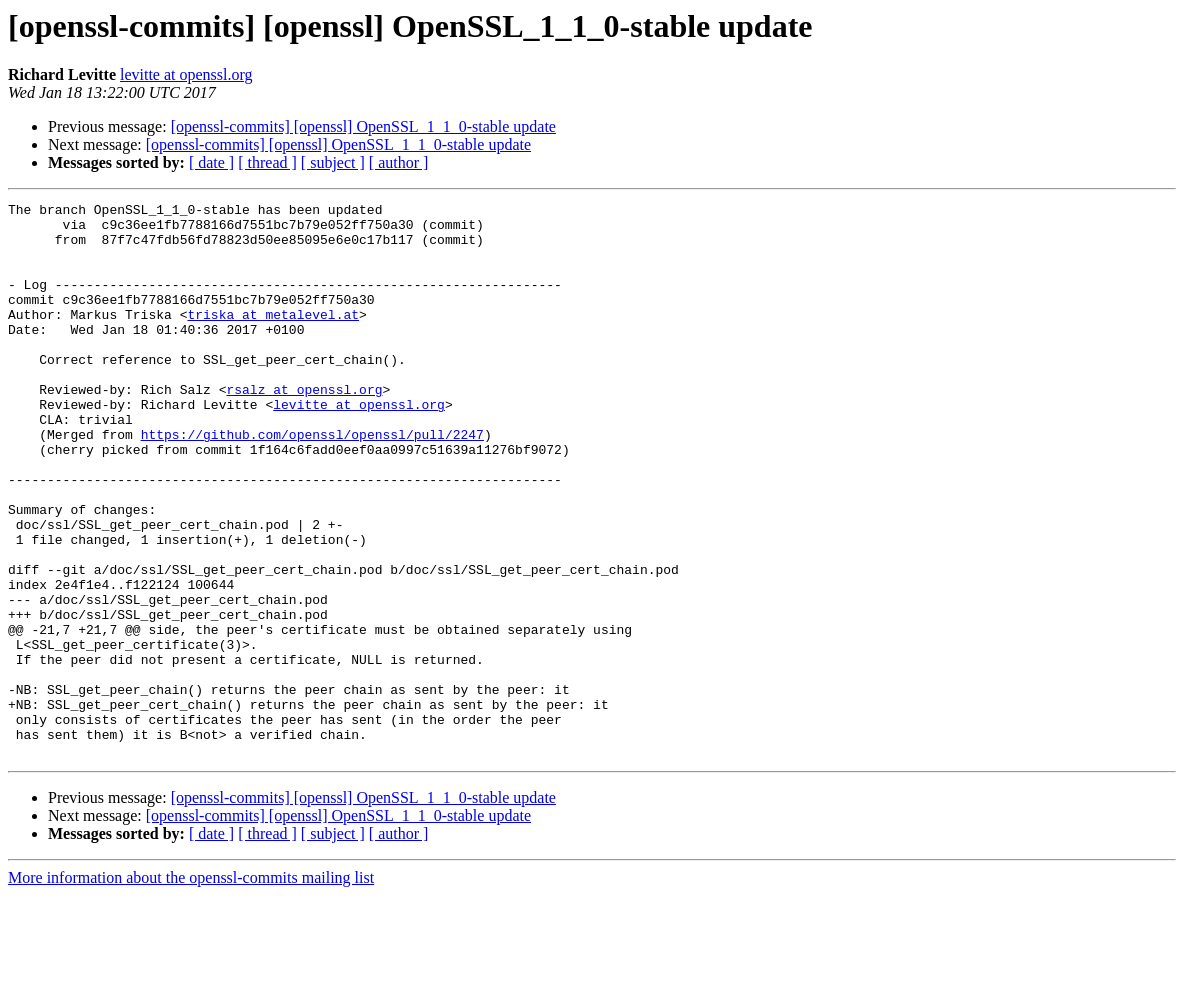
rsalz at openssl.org (304, 428)
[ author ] (399, 162)
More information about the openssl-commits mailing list (191, 988)
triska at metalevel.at (273, 338)
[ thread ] (267, 162)
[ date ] (211, 162)
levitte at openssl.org (186, 74)
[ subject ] (333, 162)
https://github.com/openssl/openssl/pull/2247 (312, 482)
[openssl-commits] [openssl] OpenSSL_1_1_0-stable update (363, 126)
